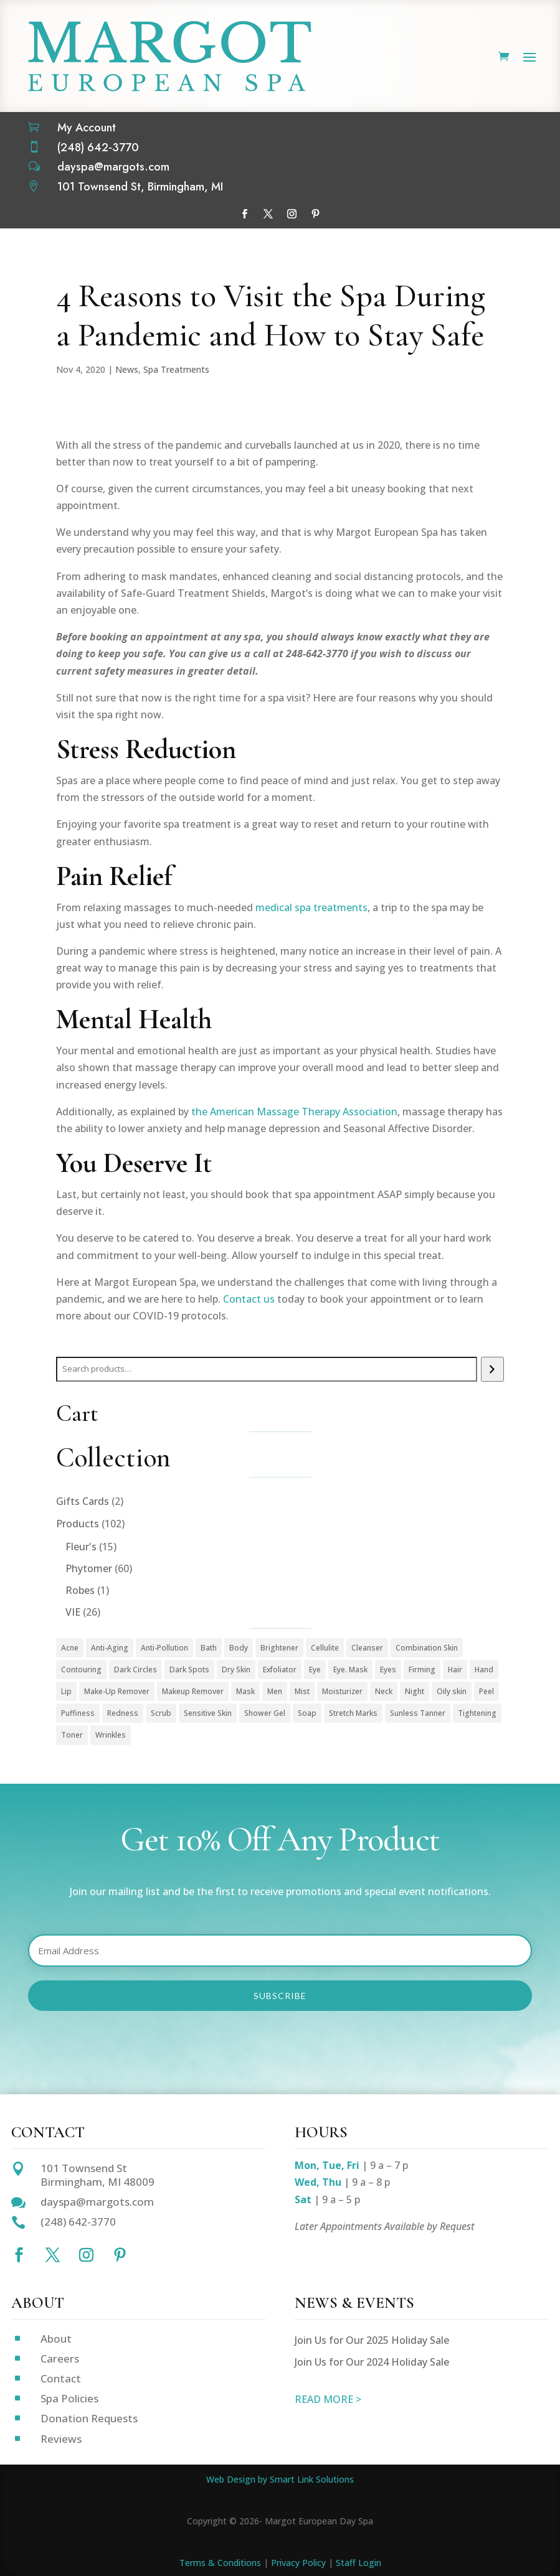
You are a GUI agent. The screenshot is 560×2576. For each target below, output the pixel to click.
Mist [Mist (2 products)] (302, 1691)
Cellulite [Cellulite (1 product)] (325, 1647)
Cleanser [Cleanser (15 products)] (367, 1647)
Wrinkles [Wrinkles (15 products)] (110, 1735)
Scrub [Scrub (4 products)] (161, 1713)
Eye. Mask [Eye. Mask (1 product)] (350, 1669)
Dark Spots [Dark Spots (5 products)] (189, 1669)
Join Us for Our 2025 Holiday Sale (372, 2340)
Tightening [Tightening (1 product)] (477, 1713)
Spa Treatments (176, 369)
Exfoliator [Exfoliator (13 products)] (280, 1669)
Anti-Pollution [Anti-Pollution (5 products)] (164, 1647)
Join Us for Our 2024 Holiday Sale (372, 2362)
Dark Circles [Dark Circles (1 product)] (135, 1669)
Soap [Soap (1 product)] (307, 1713)
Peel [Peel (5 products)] (486, 1691)
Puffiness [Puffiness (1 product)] (78, 1713)
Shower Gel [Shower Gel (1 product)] (264, 1713)
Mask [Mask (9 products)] (245, 1691)
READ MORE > (328, 2399)
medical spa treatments (311, 907)
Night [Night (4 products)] (414, 1691)
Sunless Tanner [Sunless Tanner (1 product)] (417, 1713)
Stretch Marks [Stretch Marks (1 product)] (353, 1713)
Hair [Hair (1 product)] (455, 1669)
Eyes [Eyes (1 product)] (388, 1669)
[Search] (492, 1369)
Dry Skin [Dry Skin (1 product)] (236, 1669)
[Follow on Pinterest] (315, 214)
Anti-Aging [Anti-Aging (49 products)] (109, 1647)
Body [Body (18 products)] (238, 1647)
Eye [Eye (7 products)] (315, 1669)
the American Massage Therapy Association (294, 1111)
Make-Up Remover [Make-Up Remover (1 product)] (116, 1691)
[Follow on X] (268, 214)
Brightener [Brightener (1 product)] (279, 1647)
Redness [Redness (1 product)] (122, 1713)
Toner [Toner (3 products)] (72, 1735)
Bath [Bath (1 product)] (209, 1647)
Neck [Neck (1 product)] (383, 1691)
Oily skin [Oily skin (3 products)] (452, 1691)
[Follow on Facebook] (244, 214)
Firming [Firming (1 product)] (422, 1669)
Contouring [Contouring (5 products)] (81, 1669)
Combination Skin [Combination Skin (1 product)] (427, 1647)
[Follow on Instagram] (292, 214)
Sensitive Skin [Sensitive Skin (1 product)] (208, 1713)
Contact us (249, 1299)
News (126, 369)
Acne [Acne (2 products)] (69, 1647)
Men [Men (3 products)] (274, 1691)
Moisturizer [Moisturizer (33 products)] (342, 1691)
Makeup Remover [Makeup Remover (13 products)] (193, 1691)
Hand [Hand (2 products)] (484, 1669)
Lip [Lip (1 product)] (66, 1691)
